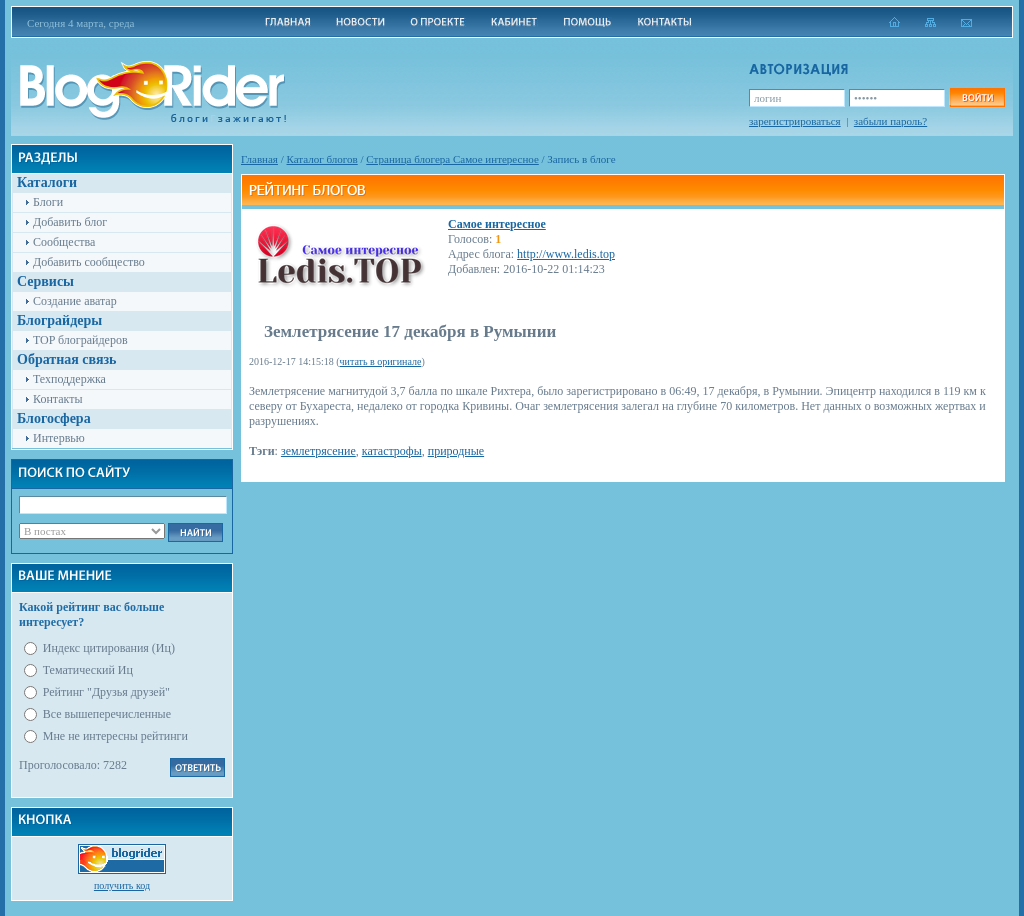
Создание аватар (75, 301)
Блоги (48, 202)
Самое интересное (497, 224)
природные (456, 451)
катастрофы (392, 451)
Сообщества (64, 242)
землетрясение (318, 451)
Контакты (58, 399)
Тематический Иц (88, 670)
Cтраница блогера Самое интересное (452, 159)
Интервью (59, 438)
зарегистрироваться (795, 121)
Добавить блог (70, 222)
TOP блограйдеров (80, 340)
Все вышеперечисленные (107, 714)
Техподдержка (69, 379)
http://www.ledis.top (566, 254)
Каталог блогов (322, 159)
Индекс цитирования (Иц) (109, 648)
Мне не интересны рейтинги (115, 736)
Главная (259, 159)
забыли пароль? (890, 121)
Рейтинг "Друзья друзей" (106, 692)
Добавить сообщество (89, 262)
